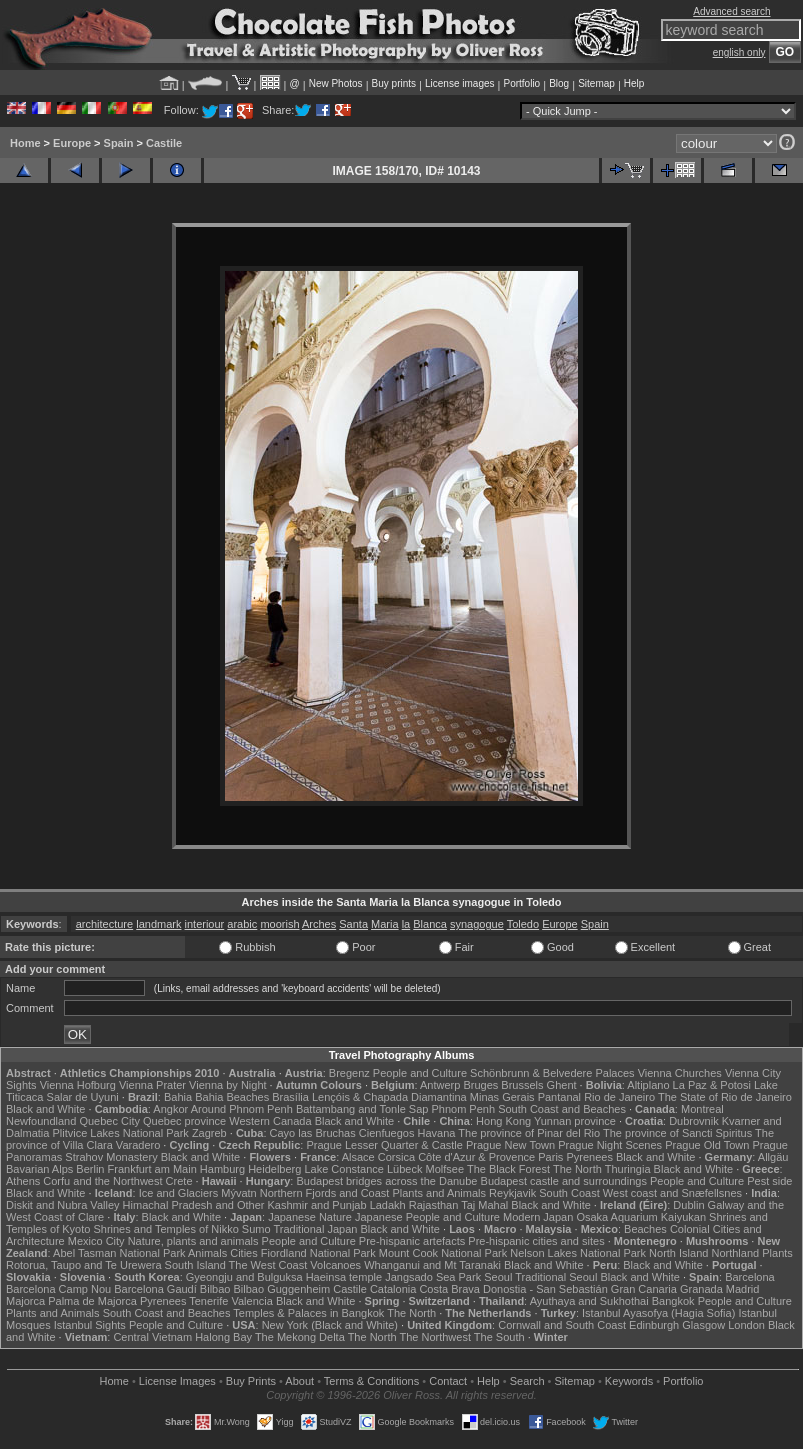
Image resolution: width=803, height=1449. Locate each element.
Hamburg (222, 1169)
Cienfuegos (387, 1133)
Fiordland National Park (318, 1253)
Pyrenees (589, 1157)
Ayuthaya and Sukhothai (589, 1301)
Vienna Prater (152, 1085)
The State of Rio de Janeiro (725, 1097)
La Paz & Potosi (712, 1085)
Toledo (523, 924)
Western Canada (270, 1121)
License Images (177, 1381)
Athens (23, 1181)
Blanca (430, 924)
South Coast (569, 1193)
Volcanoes (335, 1265)
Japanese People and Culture (427, 1217)
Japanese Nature (310, 1217)
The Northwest (435, 1337)
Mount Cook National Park (443, 1253)
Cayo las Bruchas (313, 1133)
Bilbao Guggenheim (282, 1289)
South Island (195, 1265)
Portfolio (521, 83)
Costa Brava (449, 1289)
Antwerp (440, 1085)
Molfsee (445, 1169)
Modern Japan (538, 1217)
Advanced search (731, 11)
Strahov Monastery (111, 1157)
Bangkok (673, 1301)
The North (577, 1169)
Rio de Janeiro (619, 1097)
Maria (385, 924)
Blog (559, 83)
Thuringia (628, 1169)
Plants (777, 1253)
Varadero (138, 1145)
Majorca (25, 1301)
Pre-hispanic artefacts (412, 1241)
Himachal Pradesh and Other (194, 1205)
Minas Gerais (502, 1097)
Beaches (645, 1229)
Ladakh (388, 1205)
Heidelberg (274, 1169)
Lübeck (404, 1169)
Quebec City (109, 1121)
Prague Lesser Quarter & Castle (384, 1145)
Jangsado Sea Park (433, 1277)
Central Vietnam (152, 1337)
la (406, 924)
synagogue (477, 924)
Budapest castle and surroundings (564, 1181)
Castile (164, 143)
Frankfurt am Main (152, 1169)
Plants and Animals (439, 1193)
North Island (678, 1253)
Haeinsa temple (344, 1277)
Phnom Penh (463, 1109)
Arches (319, 924)
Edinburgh (654, 1325)
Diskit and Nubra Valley (63, 1205)
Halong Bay (223, 1337)
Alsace (358, 1157)
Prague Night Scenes (610, 1145)
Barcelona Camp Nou (58, 1289)
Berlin (90, 1169)
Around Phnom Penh (242, 1109)
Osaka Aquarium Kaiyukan (641, 1217)
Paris (550, 1157)
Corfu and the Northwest (102, 1181)
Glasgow (703, 1325)
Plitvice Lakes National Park (120, 1133)
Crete (179, 1181)
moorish (279, 924)
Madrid (743, 1289)
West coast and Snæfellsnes (672, 1193)
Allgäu (773, 1157)
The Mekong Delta (300, 1337)
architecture (104, 924)
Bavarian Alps (39, 1169)
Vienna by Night (227, 1085)
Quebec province (184, 1121)
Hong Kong (503, 1121)
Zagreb (209, 1133)
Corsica (396, 1157)
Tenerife (208, 1301)
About (299, 1381)
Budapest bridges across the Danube (386, 1181)
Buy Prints (251, 1381)
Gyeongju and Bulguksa (244, 1277)
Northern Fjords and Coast (325, 1193)
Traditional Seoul (556, 1277)
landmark (158, 924)
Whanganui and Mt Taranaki (432, 1265)
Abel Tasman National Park (119, 1253)
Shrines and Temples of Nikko (165, 1229)
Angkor (170, 1109)
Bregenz (349, 1073)
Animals (207, 1253)
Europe (72, 143)
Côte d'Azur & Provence (476, 1157)
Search (527, 1381)
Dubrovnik (694, 1121)
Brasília (290, 1097)
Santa (353, 924)
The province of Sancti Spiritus (677, 1133)
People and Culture (420, 1073)
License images (459, 83)
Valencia (251, 1301)
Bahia (178, 1097)
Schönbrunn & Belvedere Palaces (552, 1073)
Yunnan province (575, 1121)
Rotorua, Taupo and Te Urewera (84, 1265)
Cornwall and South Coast (562, 1325)
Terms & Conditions (371, 1381)
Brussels (522, 1085)
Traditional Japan (315, 1229)
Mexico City (96, 1241)
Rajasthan (434, 1205)
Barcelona (750, 1277)
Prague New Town (510, 1145)
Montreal (702, 1109)
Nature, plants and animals (193, 1241)
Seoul (498, 1277)
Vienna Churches (680, 1073)
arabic (242, 924)
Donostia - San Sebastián (545, 1289)
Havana (437, 1133)
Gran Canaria (644, 1289)
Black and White (45, 1109)
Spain (119, 143)
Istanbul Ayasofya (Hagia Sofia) (658, 1313)
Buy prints (394, 83)
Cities (244, 1253)
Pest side (769, 1181)
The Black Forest (508, 1169)
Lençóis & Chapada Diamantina (389, 1097)
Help (634, 83)
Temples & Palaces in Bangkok (308, 1313)
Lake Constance (344, 1169)
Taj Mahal (484, 1205)
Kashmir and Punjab (317, 1205)
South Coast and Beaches (562, 1109)
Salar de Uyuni (83, 1097)
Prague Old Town (707, 1145)
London (746, 1325)
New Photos (336, 83)
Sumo (256, 1229)
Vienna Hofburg (78, 1085)
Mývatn (238, 1193)
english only (739, 52)
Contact (448, 1381)
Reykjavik (512, 1193)
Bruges (480, 1085)
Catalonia (393, 1289)
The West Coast (268, 1265)
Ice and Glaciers (178, 1193)
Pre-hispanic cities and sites (536, 1241)
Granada (701, 1289)
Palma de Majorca (92, 1301)
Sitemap (596, 83)
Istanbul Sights (90, 1325)
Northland (735, 1253)
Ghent (562, 1085)
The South (499, 1337)
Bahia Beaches (232, 1097)
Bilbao (215, 1289)
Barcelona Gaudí (155, 1289)
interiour (205, 924)
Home (25, 143)
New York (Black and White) (330, 1325)
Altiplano (648, 1085)
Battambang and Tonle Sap (362, 1109)
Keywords (629, 1381)
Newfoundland (41, 1121)
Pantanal (559, 1097)
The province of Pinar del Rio (529, 1133)
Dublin (688, 1205)
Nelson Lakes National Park (578, 1253)
